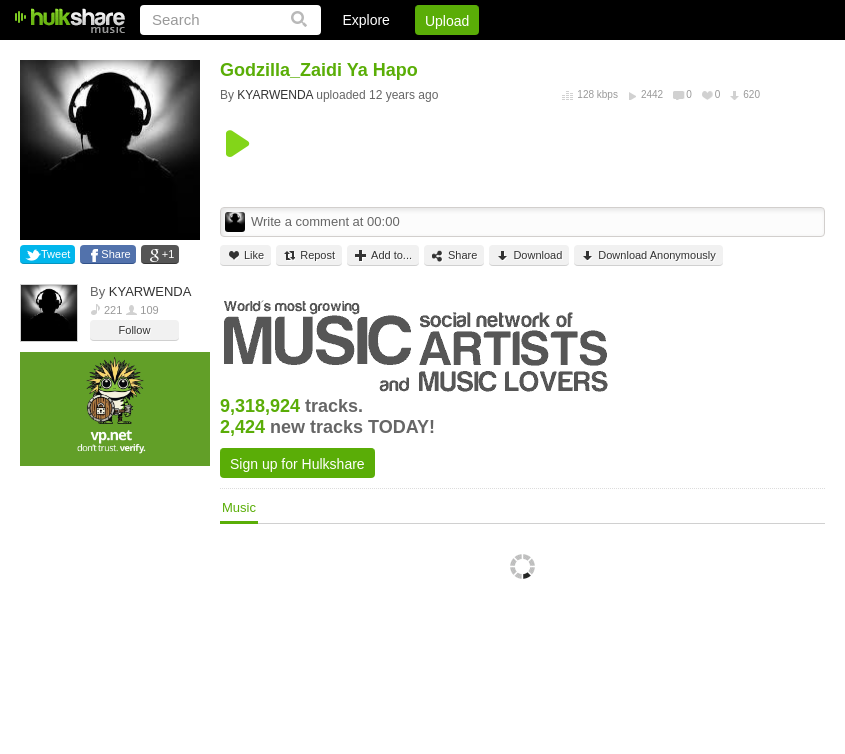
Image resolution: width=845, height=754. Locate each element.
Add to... (383, 255)
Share (115, 254)
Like (245, 255)
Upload (447, 21)
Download (529, 255)
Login (412, 55)
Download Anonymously (648, 255)
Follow (135, 330)
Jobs (554, 55)
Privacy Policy (713, 55)
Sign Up (484, 55)
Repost (309, 255)
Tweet (55, 254)
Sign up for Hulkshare (297, 464)
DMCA (619, 55)
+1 (168, 254)
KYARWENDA (150, 291)
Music (239, 507)
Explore (365, 20)
